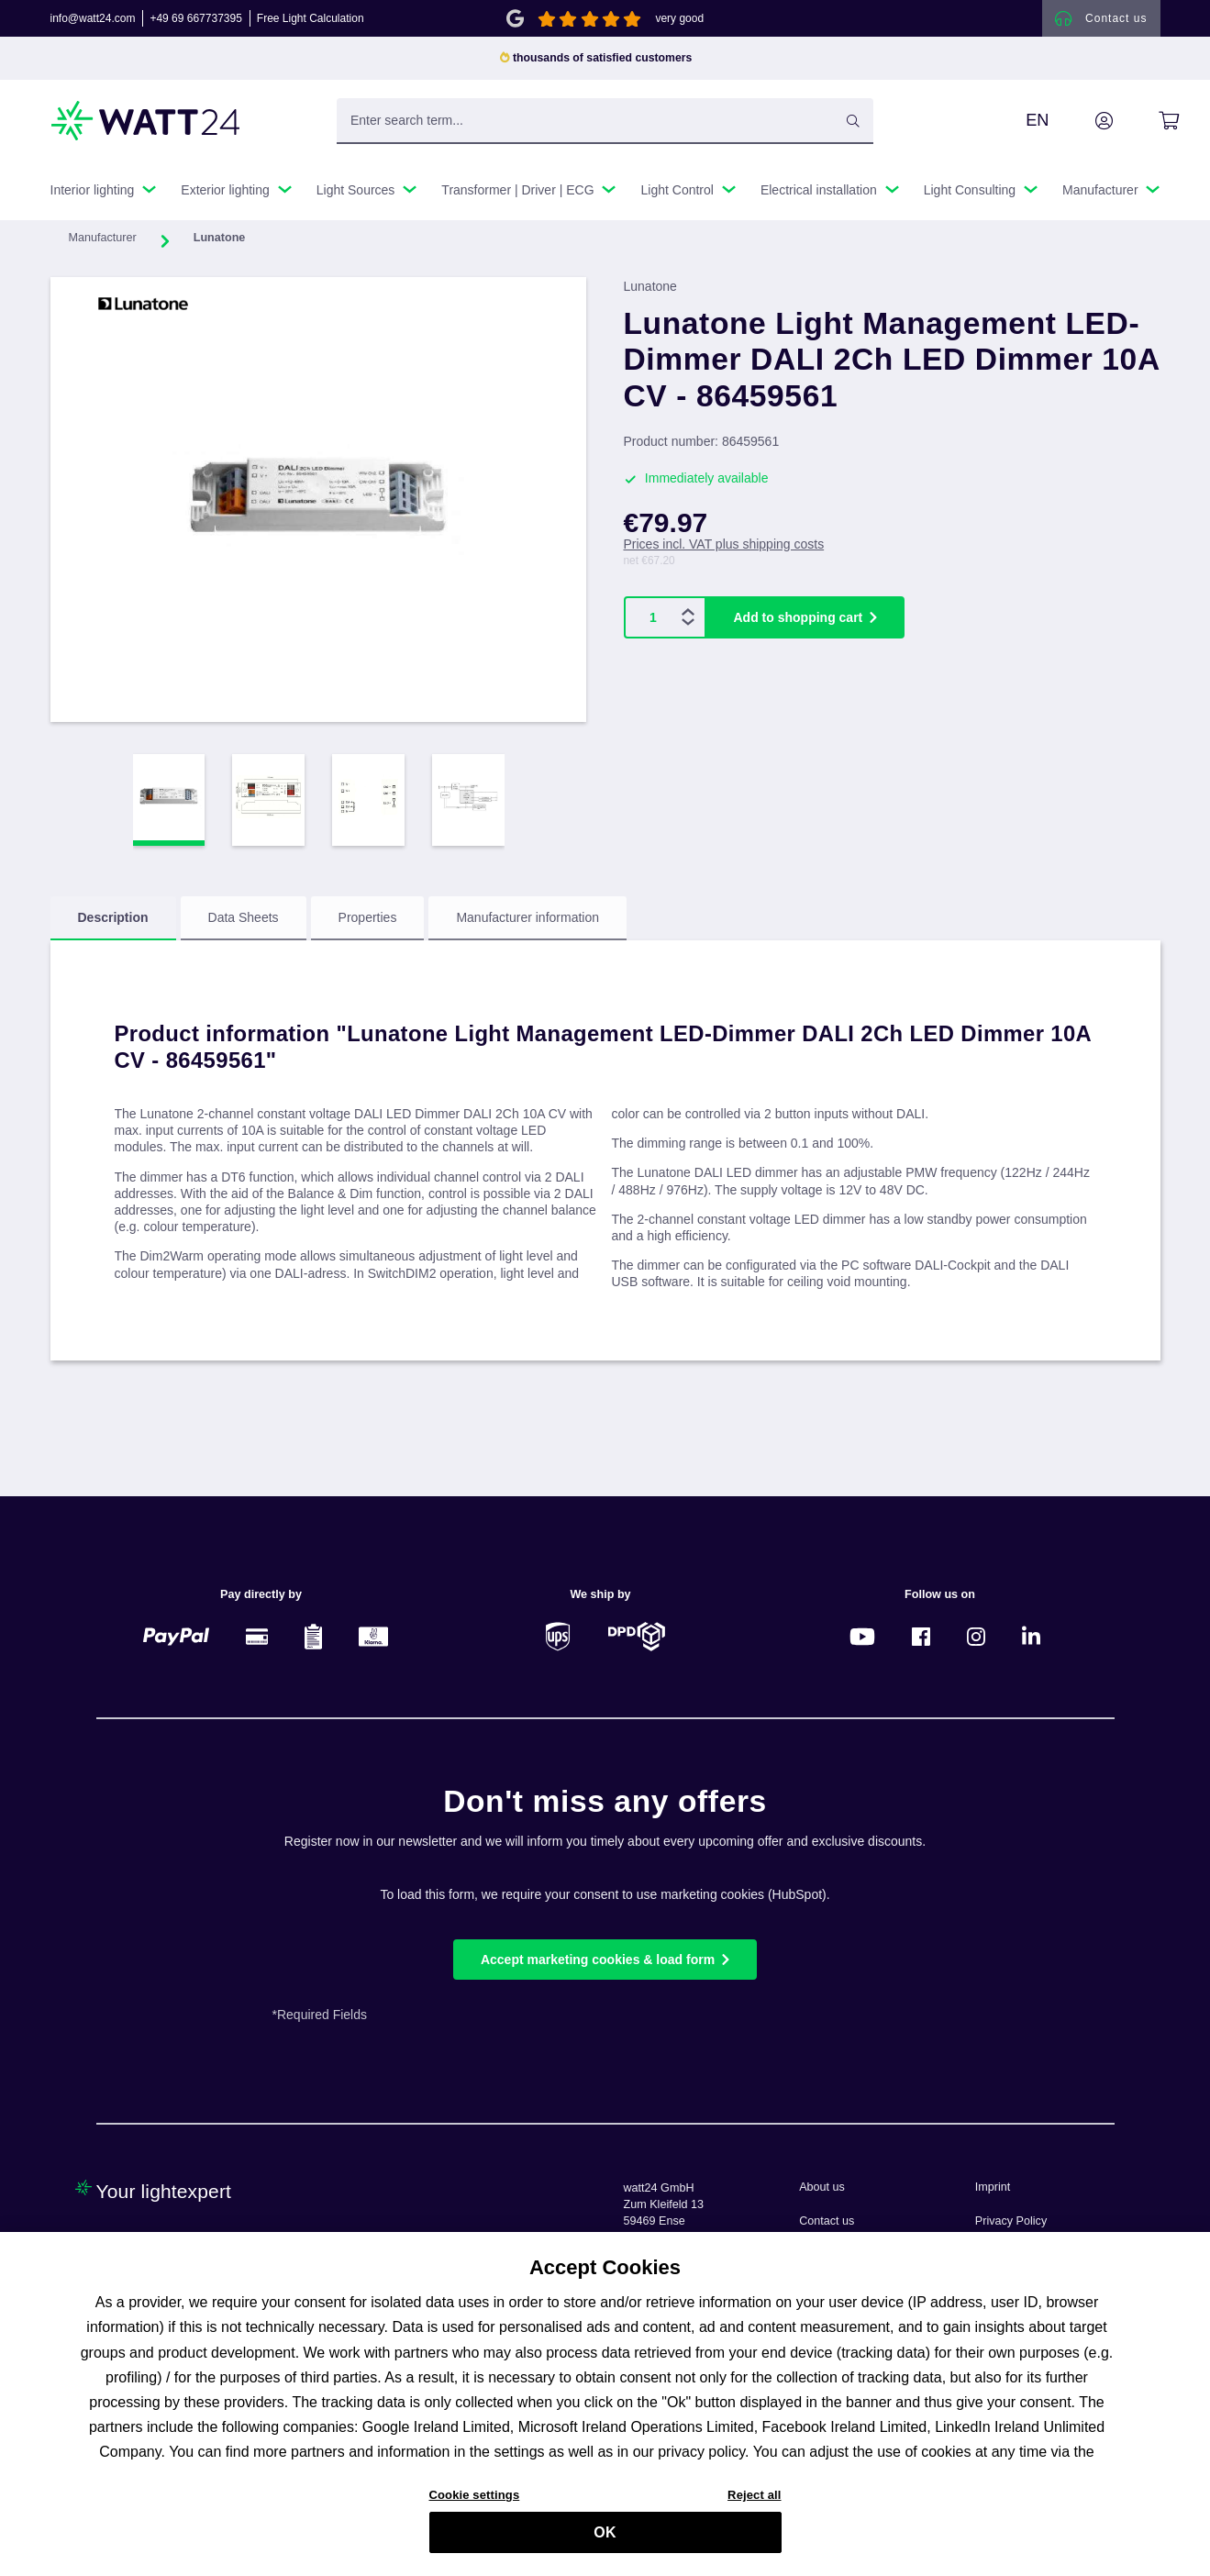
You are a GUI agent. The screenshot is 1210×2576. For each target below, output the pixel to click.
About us (822, 2187)
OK (605, 2540)
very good (679, 22)
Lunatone (650, 293)
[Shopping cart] (1148, 127)
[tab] (113, 926)
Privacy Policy (1011, 2221)
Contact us (826, 2221)
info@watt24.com (93, 22)
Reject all (754, 2503)
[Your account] (1083, 127)
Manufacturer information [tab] (527, 924)
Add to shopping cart (798, 624)
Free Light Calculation (310, 22)
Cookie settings (474, 2503)
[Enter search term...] (605, 127)
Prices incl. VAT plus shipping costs (724, 551)
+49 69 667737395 (195, 22)
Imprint (993, 2187)
